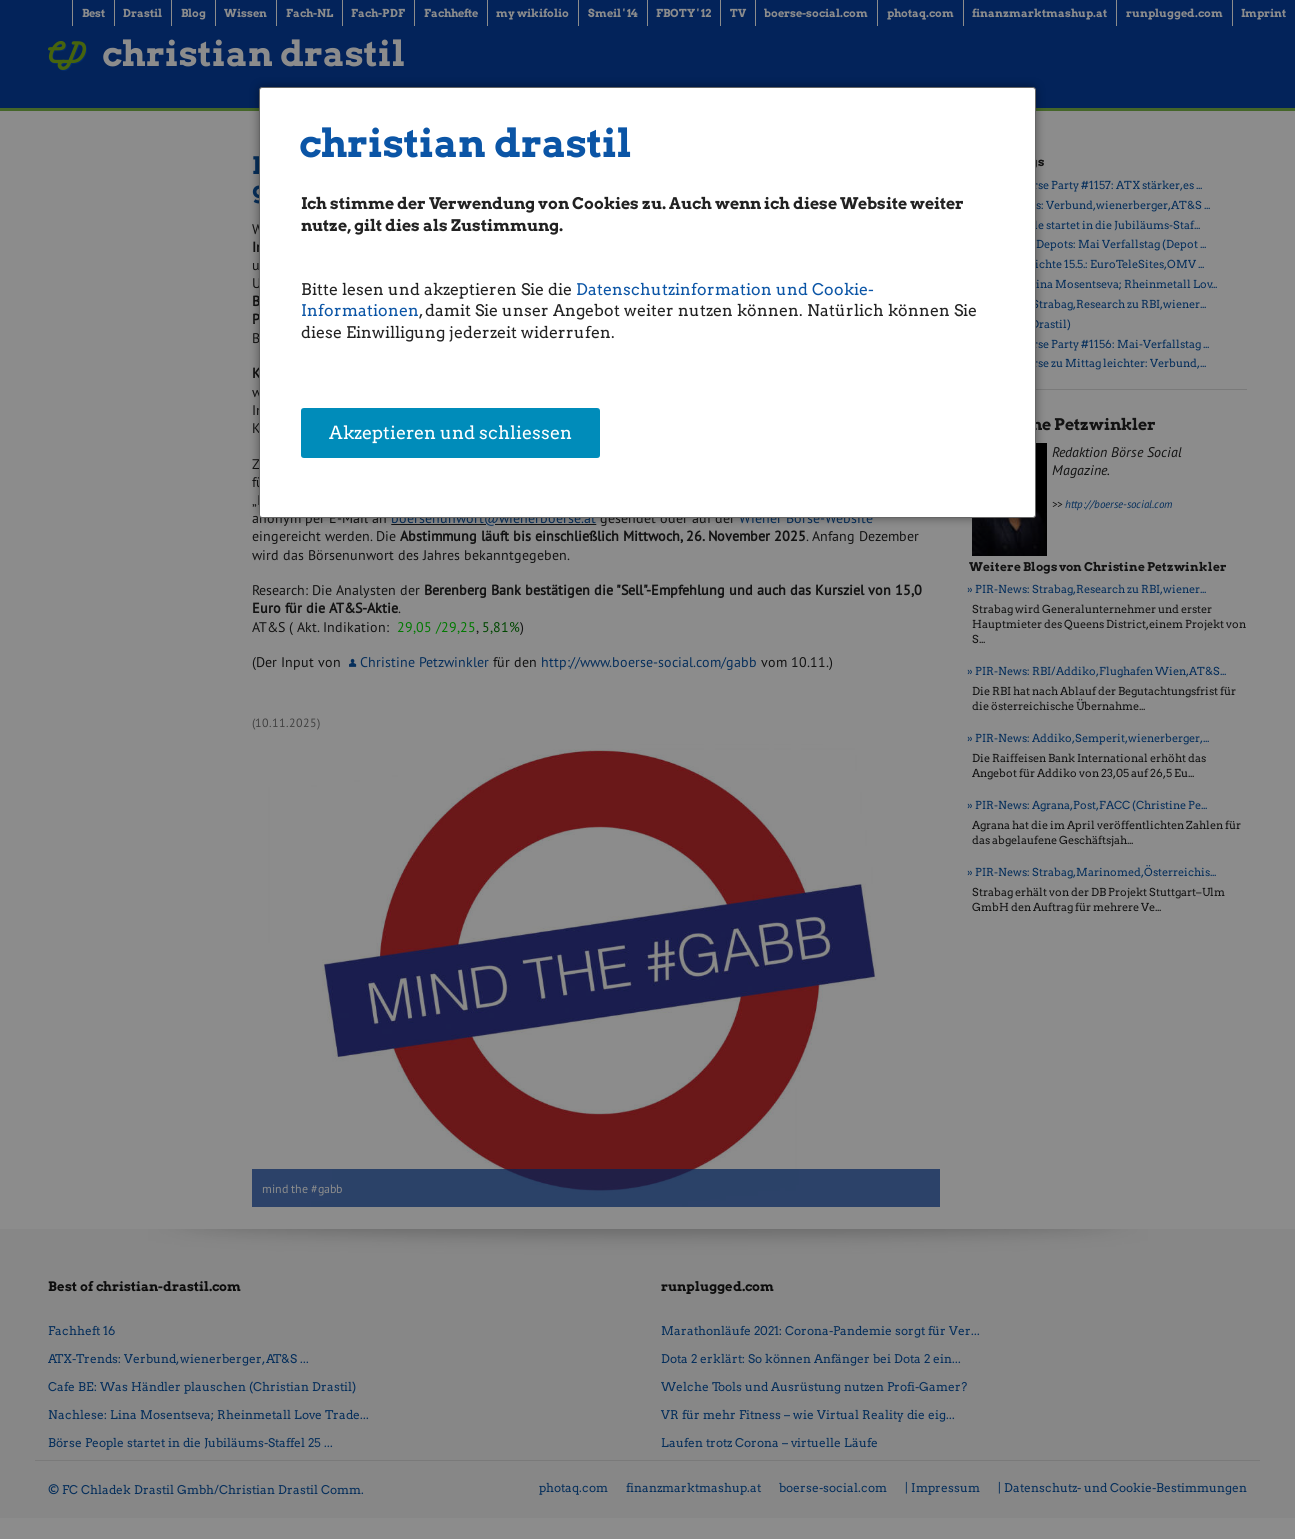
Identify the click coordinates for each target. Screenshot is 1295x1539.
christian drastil (465, 143)
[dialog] (647, 302)
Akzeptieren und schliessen (450, 434)
